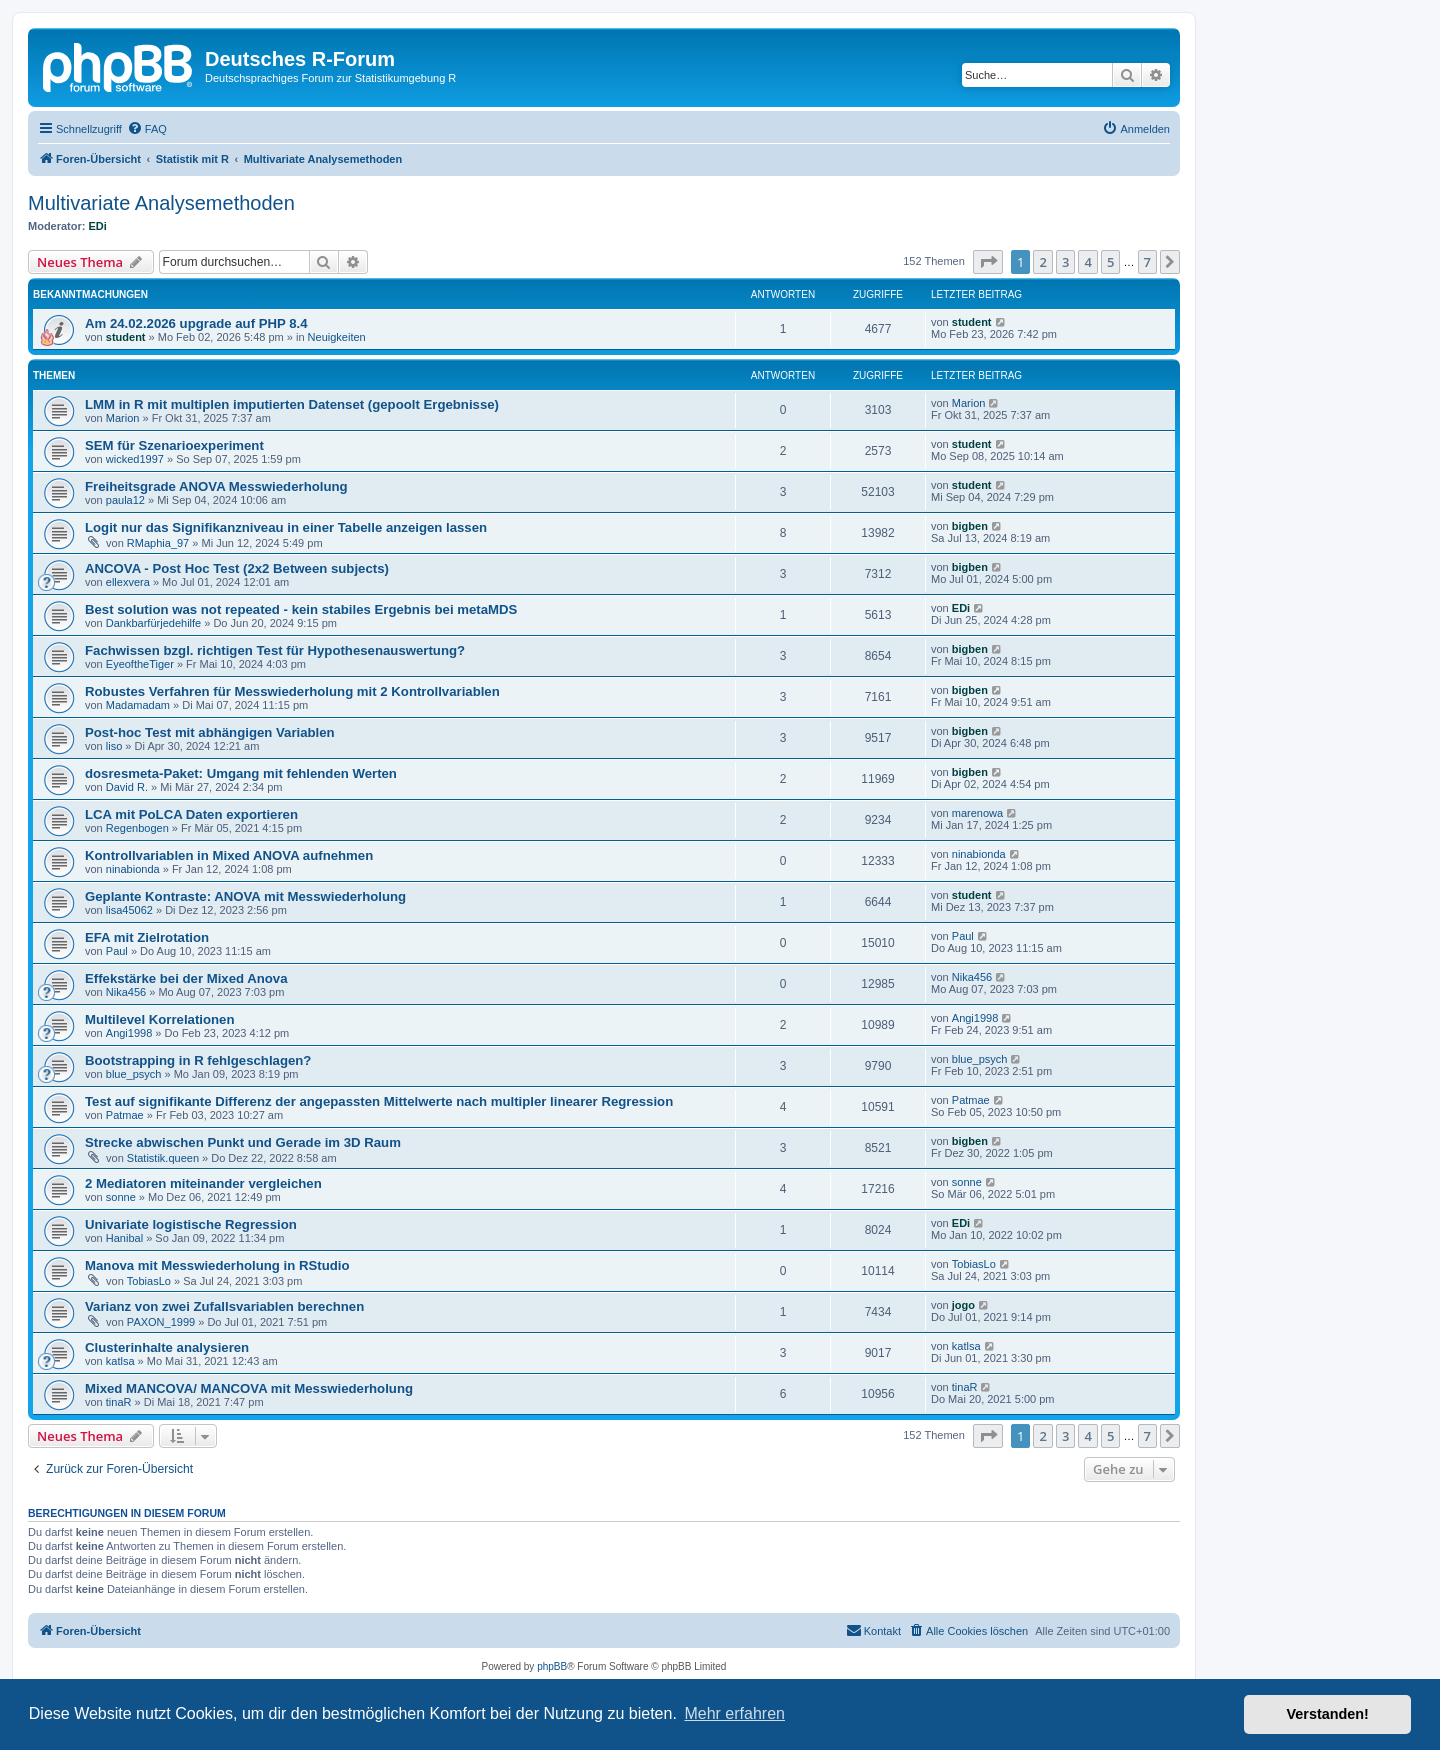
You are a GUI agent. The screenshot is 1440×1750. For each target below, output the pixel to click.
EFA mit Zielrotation (147, 937)
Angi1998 (129, 1033)
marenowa (977, 813)
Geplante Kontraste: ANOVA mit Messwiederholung (245, 896)
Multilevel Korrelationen (160, 1019)
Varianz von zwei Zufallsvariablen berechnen (224, 1306)
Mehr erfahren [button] (734, 1713)
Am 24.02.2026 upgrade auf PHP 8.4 (196, 323)
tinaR (119, 1402)
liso (114, 746)
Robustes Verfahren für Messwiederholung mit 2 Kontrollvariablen (292, 691)
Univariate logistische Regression (191, 1224)
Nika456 (126, 992)
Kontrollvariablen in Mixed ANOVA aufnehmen (229, 855)
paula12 (125, 500)
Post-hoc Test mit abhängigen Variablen (210, 732)
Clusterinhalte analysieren (167, 1347)
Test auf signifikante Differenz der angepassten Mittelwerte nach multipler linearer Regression (379, 1101)
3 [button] (1065, 262)
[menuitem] (147, 129)
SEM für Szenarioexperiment (174, 445)
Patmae (125, 1115)
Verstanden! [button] (1328, 1714)
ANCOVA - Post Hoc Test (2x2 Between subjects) (237, 568)
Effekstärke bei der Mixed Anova (186, 978)
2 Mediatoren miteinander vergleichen (203, 1183)
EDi (98, 226)
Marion (123, 418)
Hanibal (124, 1238)
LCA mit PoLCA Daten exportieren (191, 814)
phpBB (552, 1666)
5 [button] (1110, 262)
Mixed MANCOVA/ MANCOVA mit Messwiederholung (249, 1388)
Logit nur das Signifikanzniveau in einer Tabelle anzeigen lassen (286, 527)
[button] (988, 262)
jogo (963, 1305)
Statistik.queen (163, 1158)
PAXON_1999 (161, 1322)
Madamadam (138, 705)
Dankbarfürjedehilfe (153, 623)
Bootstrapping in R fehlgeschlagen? (198, 1060)
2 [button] (1042, 262)
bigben (970, 526)
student (126, 337)
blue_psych (134, 1074)
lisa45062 (129, 910)
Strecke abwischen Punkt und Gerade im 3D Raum (243, 1142)
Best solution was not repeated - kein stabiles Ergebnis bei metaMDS (301, 609)
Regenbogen (137, 828)
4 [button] (1087, 262)
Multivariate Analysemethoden (161, 203)
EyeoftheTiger (140, 664)
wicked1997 (135, 459)
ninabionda (133, 869)
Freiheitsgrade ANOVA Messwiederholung (216, 486)
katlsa (120, 1361)
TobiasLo (149, 1281)
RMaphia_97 (158, 543)
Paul (117, 951)
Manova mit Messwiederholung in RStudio (217, 1265)
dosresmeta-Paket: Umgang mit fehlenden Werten (241, 773)
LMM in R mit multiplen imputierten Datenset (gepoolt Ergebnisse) (292, 404)
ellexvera (128, 582)
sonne (121, 1197)
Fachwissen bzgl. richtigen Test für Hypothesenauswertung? (275, 650)
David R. (127, 787)
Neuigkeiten (337, 337)
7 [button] (1147, 262)
